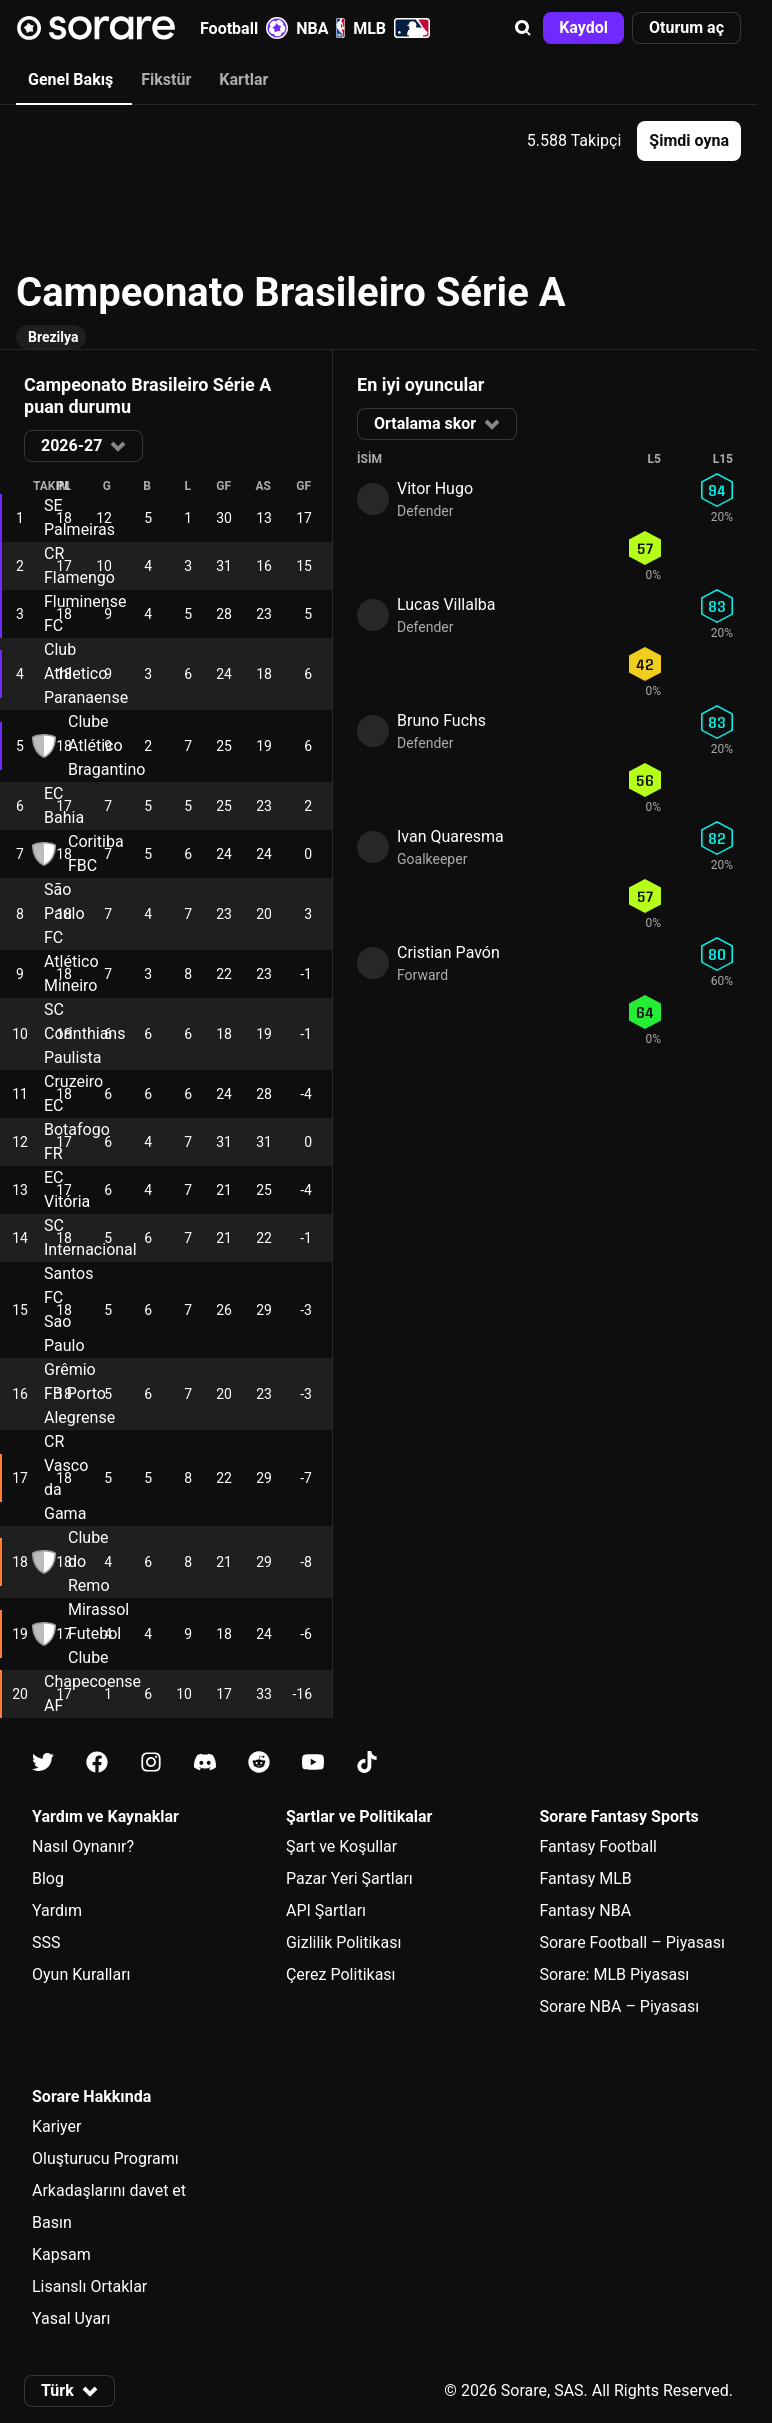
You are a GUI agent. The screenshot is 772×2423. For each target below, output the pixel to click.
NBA (320, 28)
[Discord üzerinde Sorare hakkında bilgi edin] (205, 1762)
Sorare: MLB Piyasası (614, 1974)
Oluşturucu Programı (105, 2158)
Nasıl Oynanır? (83, 1846)
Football (244, 28)
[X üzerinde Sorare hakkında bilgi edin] (43, 1762)
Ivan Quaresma (450, 836)
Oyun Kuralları (81, 1974)
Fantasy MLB (585, 1878)
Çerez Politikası (341, 1974)
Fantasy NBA (585, 1910)
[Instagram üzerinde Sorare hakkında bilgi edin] (151, 1762)
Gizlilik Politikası (343, 1942)
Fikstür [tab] (166, 79)
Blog (48, 1878)
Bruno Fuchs (441, 720)
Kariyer (56, 2126)
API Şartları (326, 1910)
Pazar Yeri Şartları (349, 1878)
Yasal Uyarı (71, 2318)
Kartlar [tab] (243, 79)
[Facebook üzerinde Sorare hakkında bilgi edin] (97, 1762)
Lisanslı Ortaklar (89, 2286)
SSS (46, 1942)
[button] (523, 28)
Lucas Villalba (446, 604)
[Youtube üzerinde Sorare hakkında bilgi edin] (313, 1762)
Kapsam (61, 2254)
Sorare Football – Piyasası (632, 1942)
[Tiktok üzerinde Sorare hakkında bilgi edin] (367, 1762)
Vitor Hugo (435, 488)
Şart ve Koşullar (341, 1846)
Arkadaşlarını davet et (109, 2190)
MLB (391, 28)
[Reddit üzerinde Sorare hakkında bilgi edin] (259, 1762)
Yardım (57, 1910)
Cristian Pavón (448, 952)
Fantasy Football (597, 1846)
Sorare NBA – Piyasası (619, 2006)
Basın (52, 2222)
